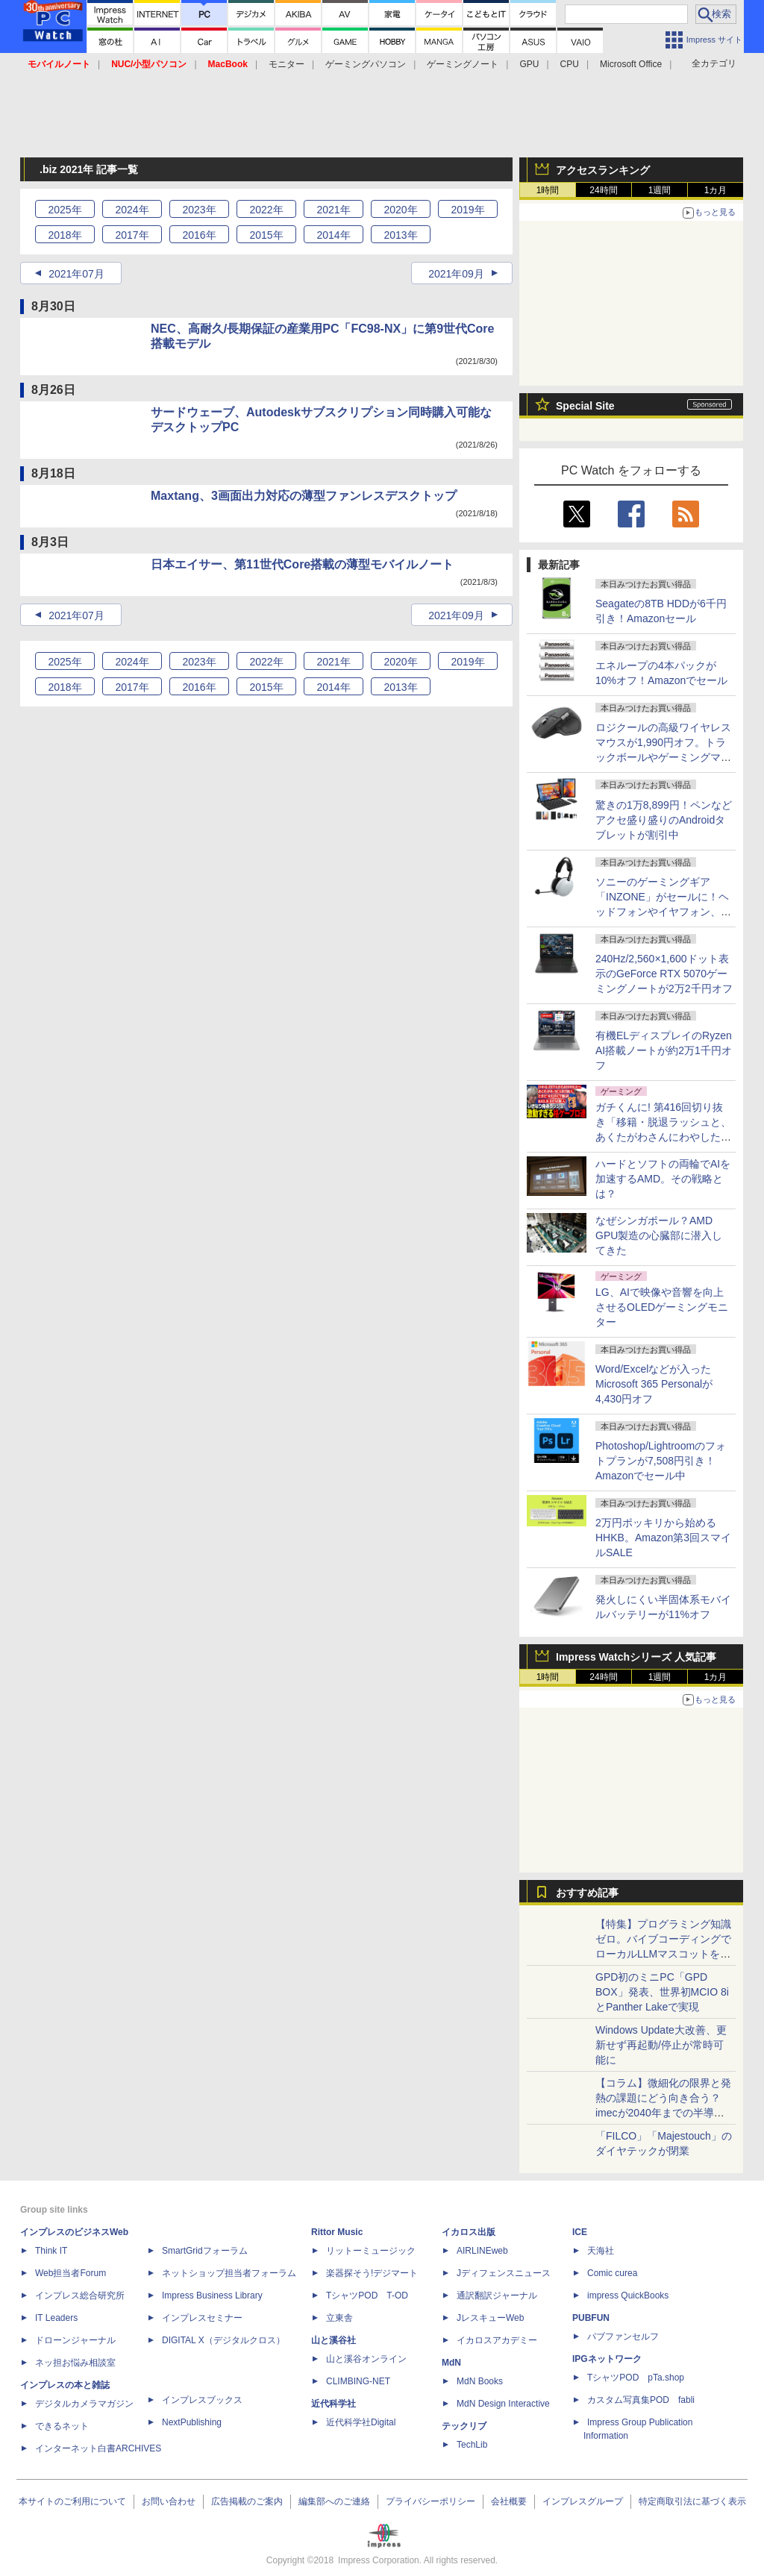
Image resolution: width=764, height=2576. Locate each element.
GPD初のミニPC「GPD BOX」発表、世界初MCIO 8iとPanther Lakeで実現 (662, 1992)
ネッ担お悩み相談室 (75, 2362)
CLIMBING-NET (358, 2381)
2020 (400, 210)
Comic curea (612, 2273)
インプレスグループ (582, 2501)
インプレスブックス (202, 2400)
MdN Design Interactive (503, 2403)
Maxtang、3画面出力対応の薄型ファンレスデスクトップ (304, 495)
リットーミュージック (371, 2251)
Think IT (51, 2251)
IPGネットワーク (607, 2359)
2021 (333, 210)
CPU (569, 64)
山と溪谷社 (333, 2340)
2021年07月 (76, 274)
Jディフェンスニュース (504, 2273)
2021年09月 (456, 274)
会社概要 (509, 2501)
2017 (131, 235)
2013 (400, 235)
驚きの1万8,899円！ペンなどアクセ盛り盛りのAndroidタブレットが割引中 (663, 820)
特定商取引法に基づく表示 (692, 2501)
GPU (529, 64)
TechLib (472, 2444)
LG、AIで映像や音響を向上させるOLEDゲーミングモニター (661, 1307)
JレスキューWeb (490, 2318)
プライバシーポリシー (430, 2501)
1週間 (659, 190)
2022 (266, 210)
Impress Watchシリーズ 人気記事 (636, 1657)
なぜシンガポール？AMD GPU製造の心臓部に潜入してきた (658, 1235)
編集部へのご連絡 (334, 2501)
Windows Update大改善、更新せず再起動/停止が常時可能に (661, 2045)
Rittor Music (337, 2232)
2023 (199, 210)
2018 (64, 235)
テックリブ (464, 2426)
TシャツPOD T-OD (367, 2295)
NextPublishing (192, 2422)
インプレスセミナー (202, 2318)
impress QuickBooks (627, 2295)
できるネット (62, 2426)
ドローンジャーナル (75, 2340)
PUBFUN (591, 2318)
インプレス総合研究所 (80, 2295)
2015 (266, 235)
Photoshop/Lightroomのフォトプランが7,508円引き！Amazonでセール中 (660, 1461)
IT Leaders (56, 2318)
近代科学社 (333, 2403)
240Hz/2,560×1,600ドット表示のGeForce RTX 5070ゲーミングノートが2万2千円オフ (664, 973)
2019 (467, 210)
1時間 (548, 190)
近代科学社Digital (360, 2422)
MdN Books (480, 2381)
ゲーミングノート (462, 64)
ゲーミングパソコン (365, 64)
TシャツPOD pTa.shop (635, 2377)
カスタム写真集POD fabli (641, 2400)
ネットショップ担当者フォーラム (229, 2273)
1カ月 (715, 190)
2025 (64, 210)
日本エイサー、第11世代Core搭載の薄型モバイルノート (302, 564)
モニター (286, 64)
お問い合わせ (168, 2501)
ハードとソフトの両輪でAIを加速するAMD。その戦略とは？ (662, 1179)
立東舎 (339, 2318)
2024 (131, 210)
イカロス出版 (468, 2232)
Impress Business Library (212, 2295)
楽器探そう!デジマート (372, 2273)
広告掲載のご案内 (247, 2501)
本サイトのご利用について (72, 2501)
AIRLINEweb (482, 2251)
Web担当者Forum (70, 2273)
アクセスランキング (603, 170)
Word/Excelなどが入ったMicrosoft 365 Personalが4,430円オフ (654, 1384)
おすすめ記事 (587, 1893)
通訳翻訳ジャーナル (497, 2295)
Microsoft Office (631, 64)
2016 (199, 235)
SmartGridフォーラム (205, 2251)
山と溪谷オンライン (366, 2359)
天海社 (600, 2251)
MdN (451, 2362)
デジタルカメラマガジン (84, 2403)
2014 (333, 235)
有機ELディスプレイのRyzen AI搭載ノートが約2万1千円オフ (663, 1050)
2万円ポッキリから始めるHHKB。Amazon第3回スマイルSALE (663, 1537)
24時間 (603, 190)
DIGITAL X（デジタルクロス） (223, 2340)
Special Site (585, 406)
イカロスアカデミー (497, 2340)
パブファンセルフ (623, 2336)
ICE (579, 2232)
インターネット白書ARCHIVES (98, 2448)
